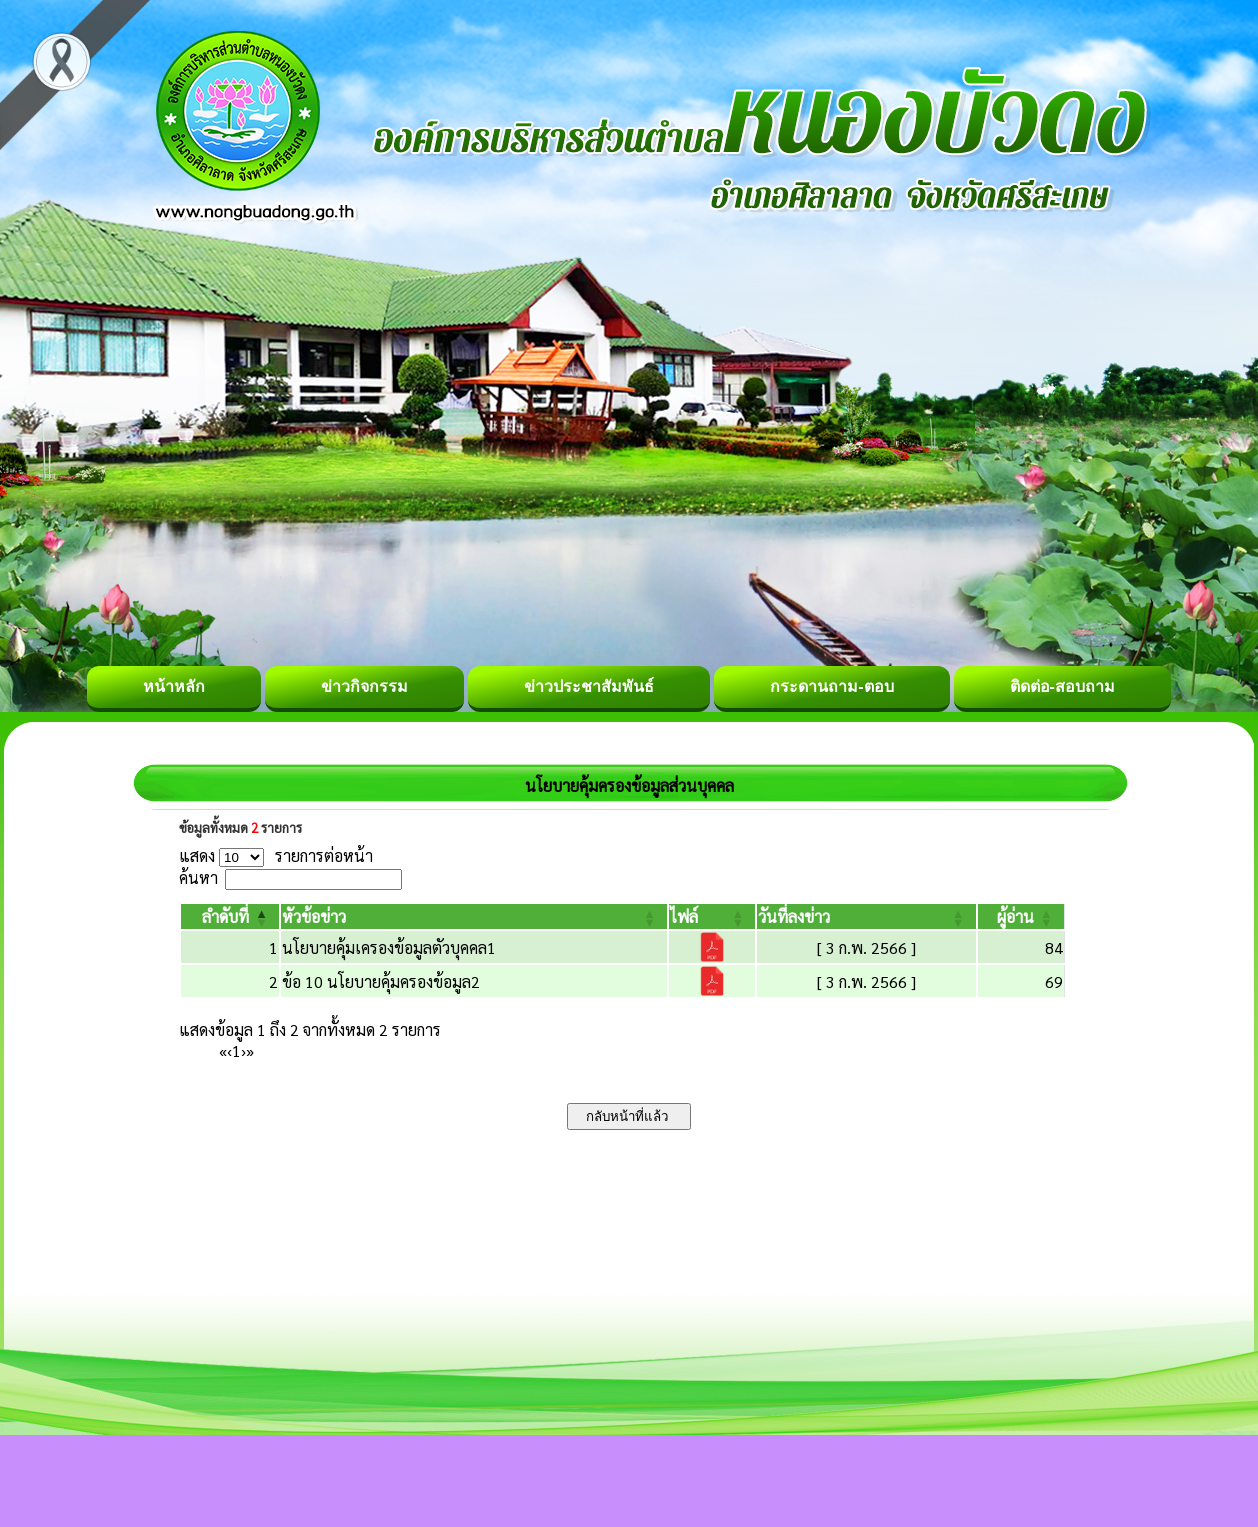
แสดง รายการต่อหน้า (276, 855)
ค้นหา (198, 877)
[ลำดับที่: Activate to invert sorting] (230, 916)
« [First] (223, 1050)
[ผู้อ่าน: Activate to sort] (1021, 916)
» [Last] (250, 1050)
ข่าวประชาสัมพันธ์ (589, 686)
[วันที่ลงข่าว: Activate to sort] (866, 916)
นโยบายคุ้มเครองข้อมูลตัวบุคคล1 (389, 947)
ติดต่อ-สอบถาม (1062, 686)
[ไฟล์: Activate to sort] (712, 916)
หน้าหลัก (174, 686)
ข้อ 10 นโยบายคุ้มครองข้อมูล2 (381, 981)
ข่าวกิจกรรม (364, 686)
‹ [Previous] (229, 1050)
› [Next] (243, 1050)
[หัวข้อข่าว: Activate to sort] (474, 916)
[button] (225, 916)
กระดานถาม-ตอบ (831, 686)
